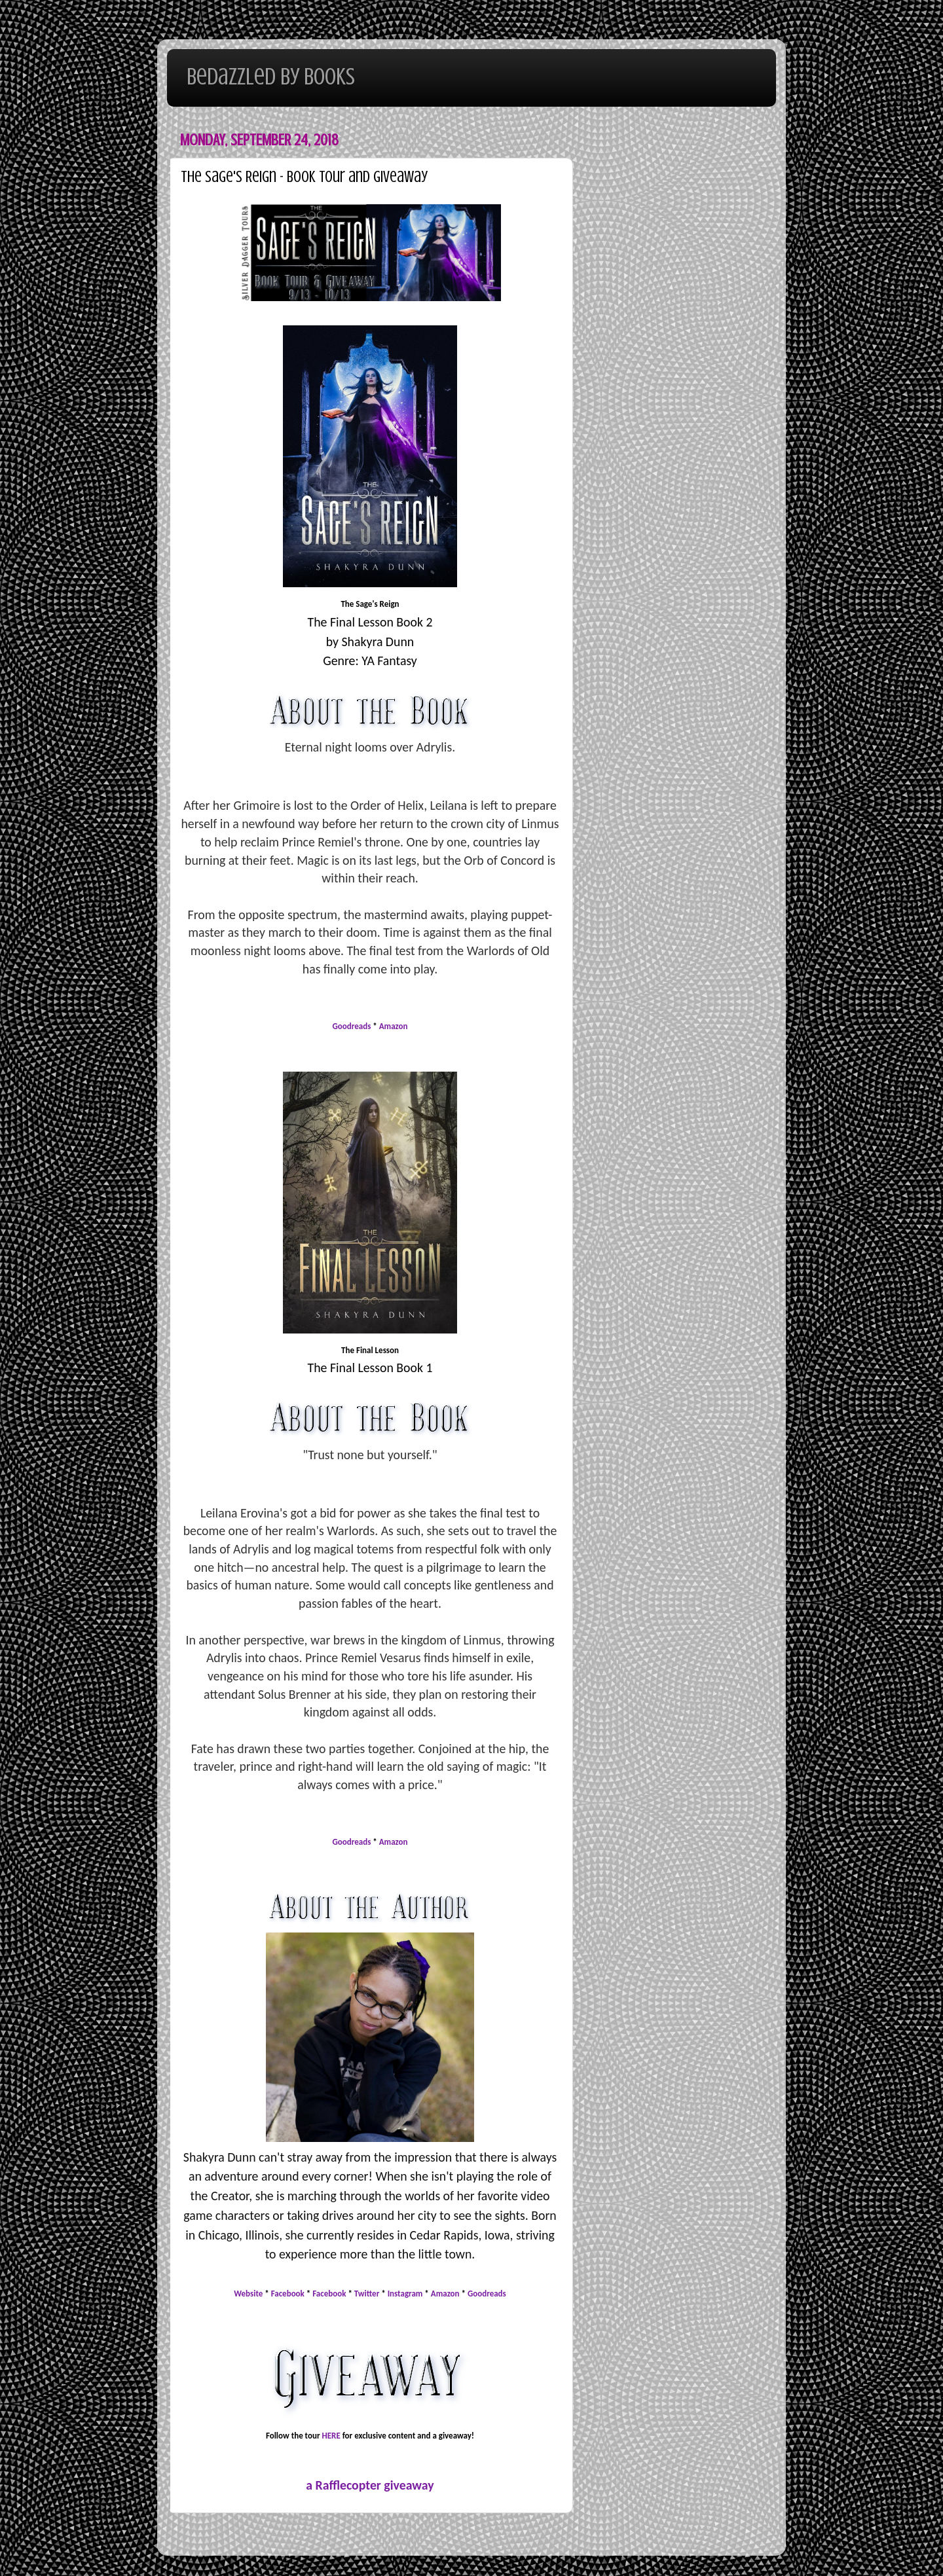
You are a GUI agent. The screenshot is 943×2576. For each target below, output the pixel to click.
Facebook (288, 2293)
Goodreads (352, 1026)
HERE (331, 2435)
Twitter (366, 2293)
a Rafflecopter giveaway (370, 2485)
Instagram (405, 2293)
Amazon (393, 1026)
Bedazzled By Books (271, 76)
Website (248, 2293)
